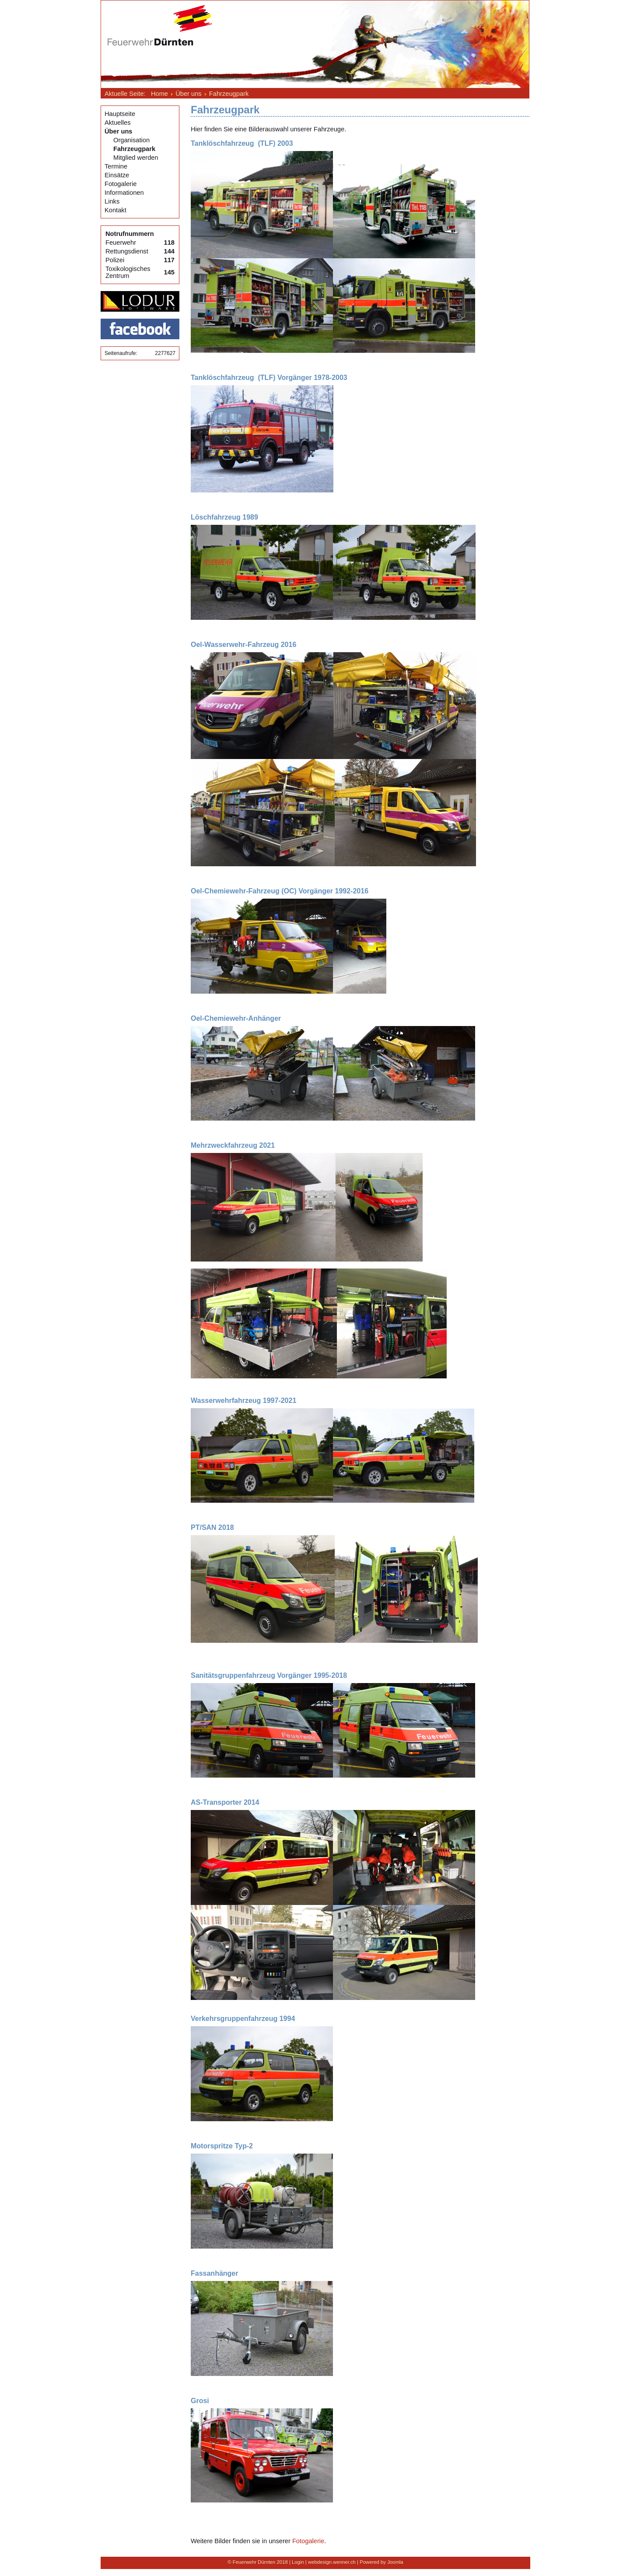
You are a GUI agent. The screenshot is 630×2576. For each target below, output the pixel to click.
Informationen (124, 192)
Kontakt (115, 210)
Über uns (119, 131)
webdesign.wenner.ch (332, 2562)
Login (298, 2562)
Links (112, 201)
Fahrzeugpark (134, 148)
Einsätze (117, 175)
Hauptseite (120, 113)
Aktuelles (117, 122)
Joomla (395, 2562)
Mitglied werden (135, 157)
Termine (116, 166)
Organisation (131, 140)
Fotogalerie (120, 183)
